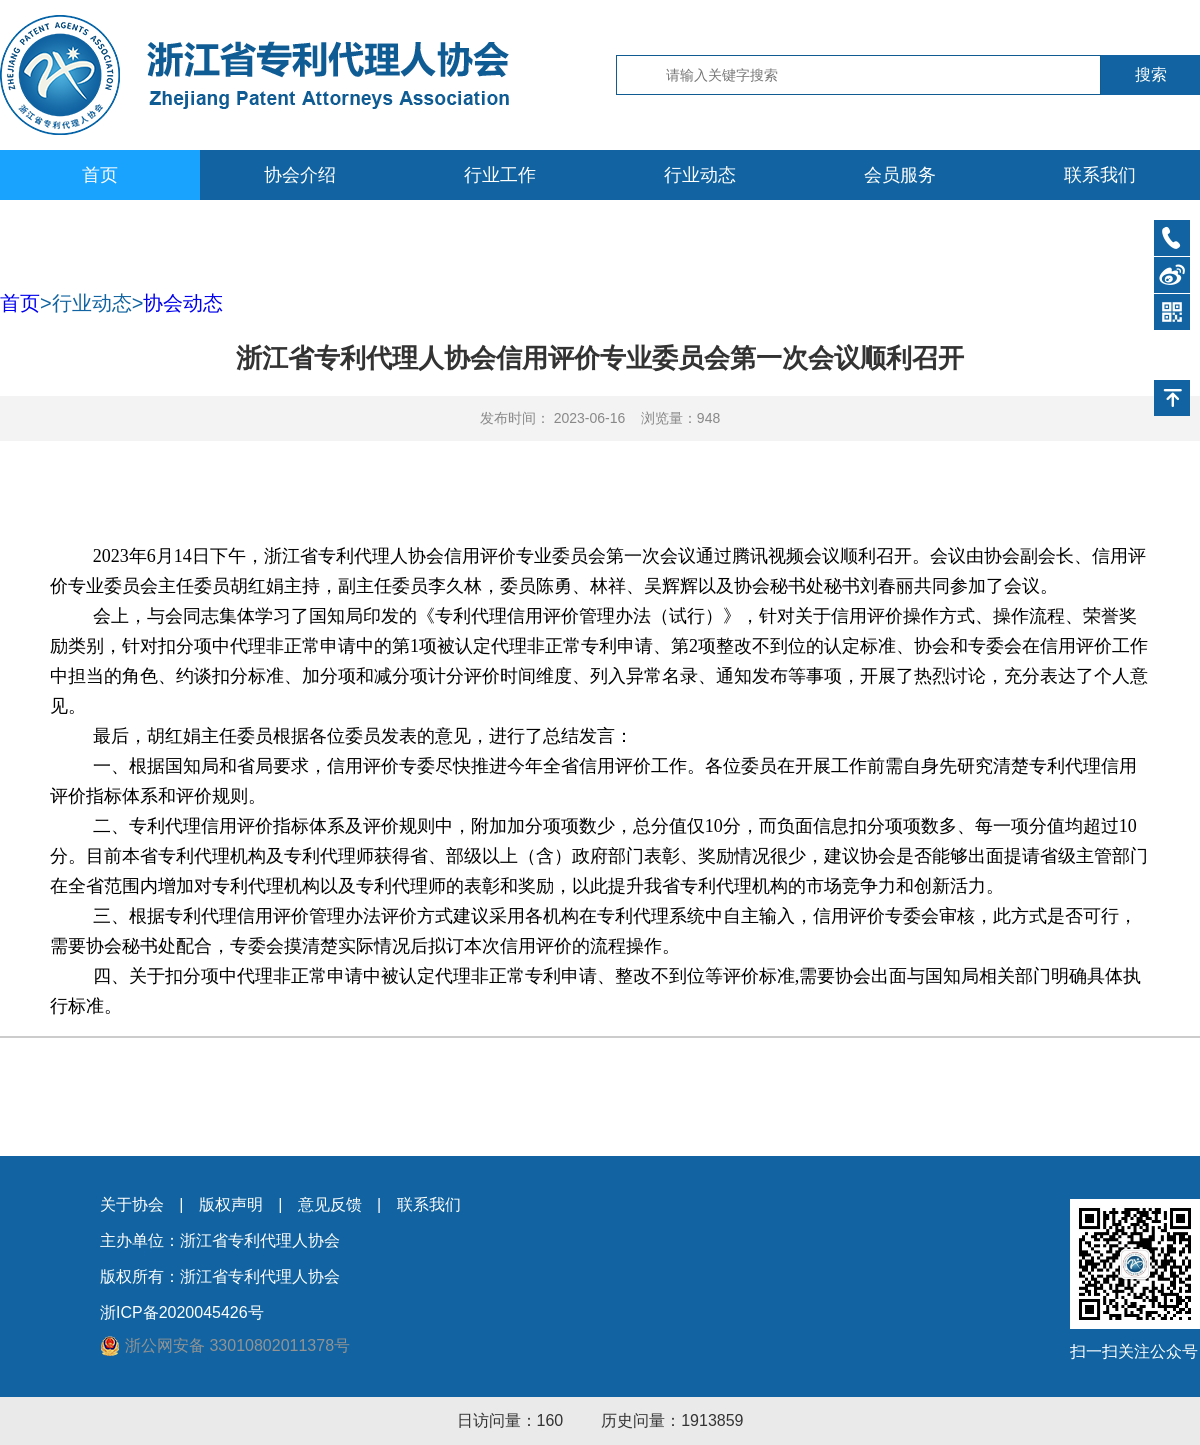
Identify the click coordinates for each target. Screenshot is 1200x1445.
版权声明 (231, 1204)
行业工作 (500, 175)
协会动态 (183, 303)
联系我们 (1100, 175)
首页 (100, 175)
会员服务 (900, 175)
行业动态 (700, 175)
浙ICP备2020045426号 (182, 1312)
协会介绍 (300, 175)
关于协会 (132, 1204)
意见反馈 (330, 1204)
